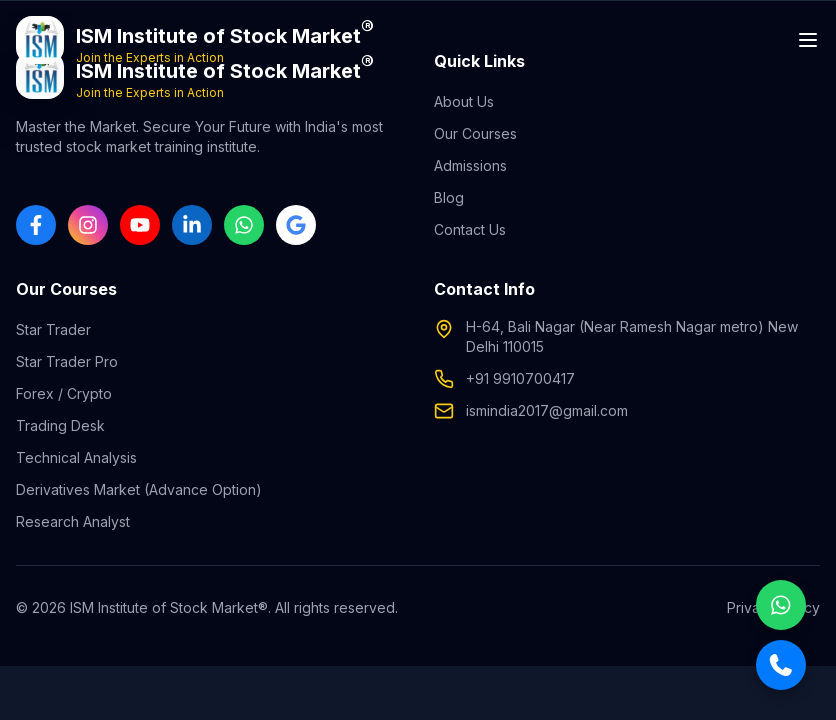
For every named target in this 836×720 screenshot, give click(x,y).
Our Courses (475, 133)
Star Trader (53, 329)
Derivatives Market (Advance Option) (139, 489)
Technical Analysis (76, 457)
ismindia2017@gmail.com (547, 410)
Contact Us (470, 229)
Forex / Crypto (64, 393)
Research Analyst (73, 521)
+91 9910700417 (520, 378)
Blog (449, 197)
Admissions (470, 165)
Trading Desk (60, 425)
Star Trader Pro (67, 361)
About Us (464, 101)
